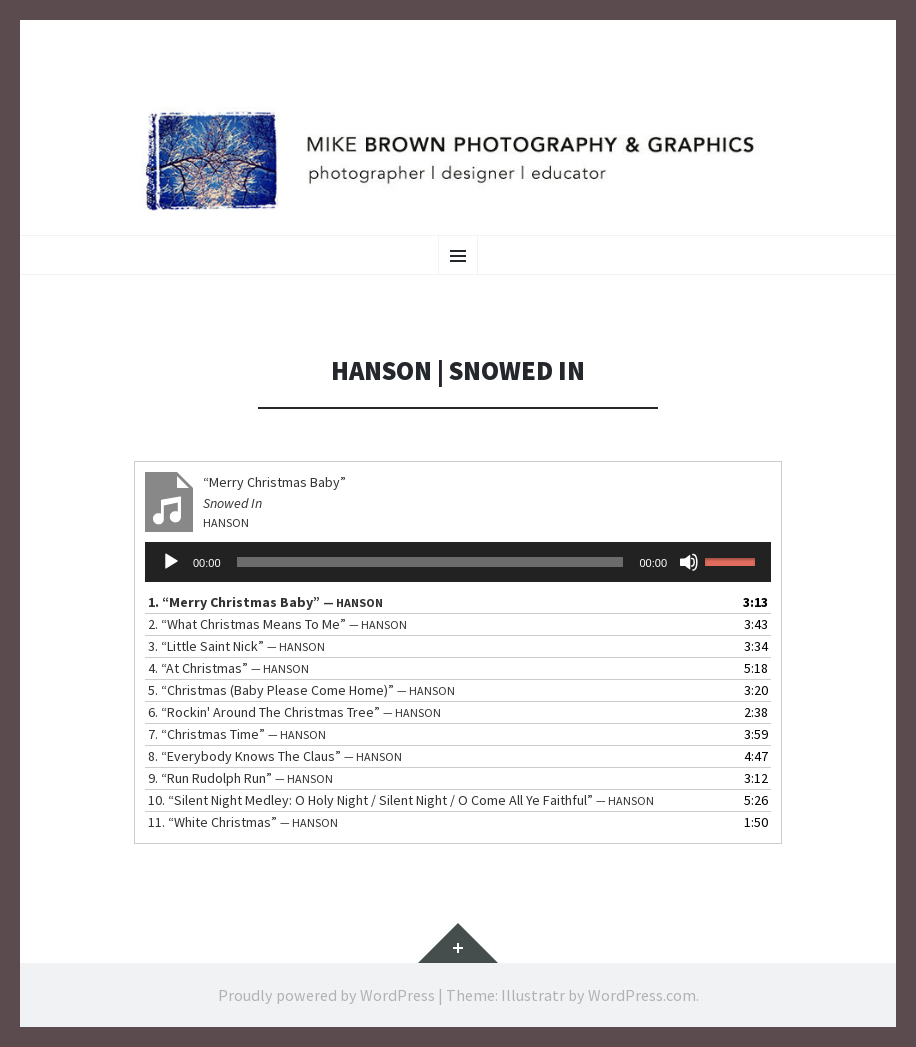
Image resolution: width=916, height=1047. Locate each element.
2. (277, 624)
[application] (458, 562)
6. (294, 712)
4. (228, 668)
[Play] (171, 562)
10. (401, 800)
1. (265, 602)
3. (236, 646)
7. (237, 734)
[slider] (430, 562)
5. (301, 690)
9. (240, 778)
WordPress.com (642, 995)
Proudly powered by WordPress (326, 995)
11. (243, 822)
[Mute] (689, 562)
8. (275, 756)
